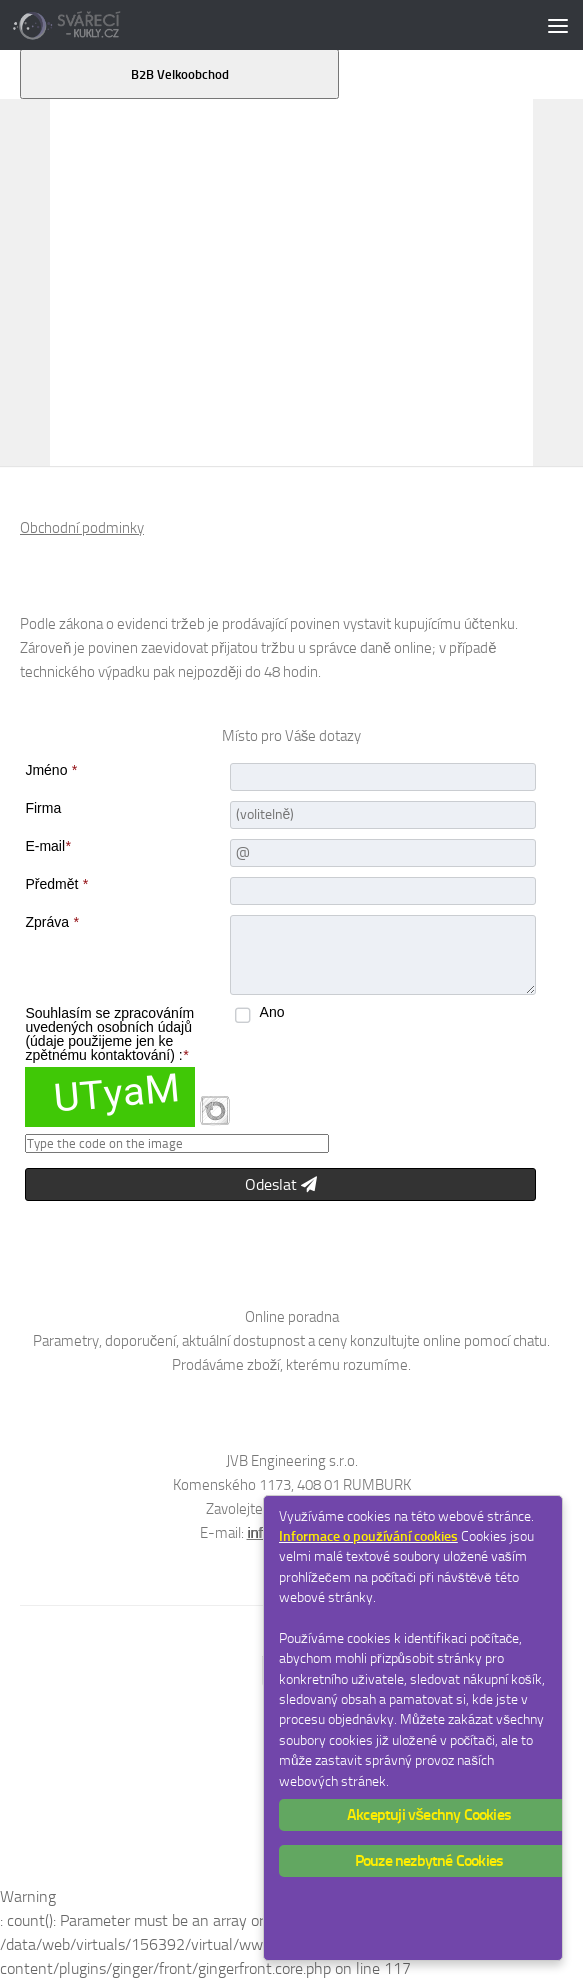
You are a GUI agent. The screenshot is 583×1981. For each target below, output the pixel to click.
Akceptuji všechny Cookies (429, 1814)
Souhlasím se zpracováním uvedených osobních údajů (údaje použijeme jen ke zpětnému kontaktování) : (109, 1034)
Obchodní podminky (82, 528)
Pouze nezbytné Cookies (429, 1860)
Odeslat (281, 1184)
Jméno (50, 770)
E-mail (47, 846)
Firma (43, 808)
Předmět (56, 884)
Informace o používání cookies (368, 1536)
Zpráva (51, 922)
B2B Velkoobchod (180, 74)
